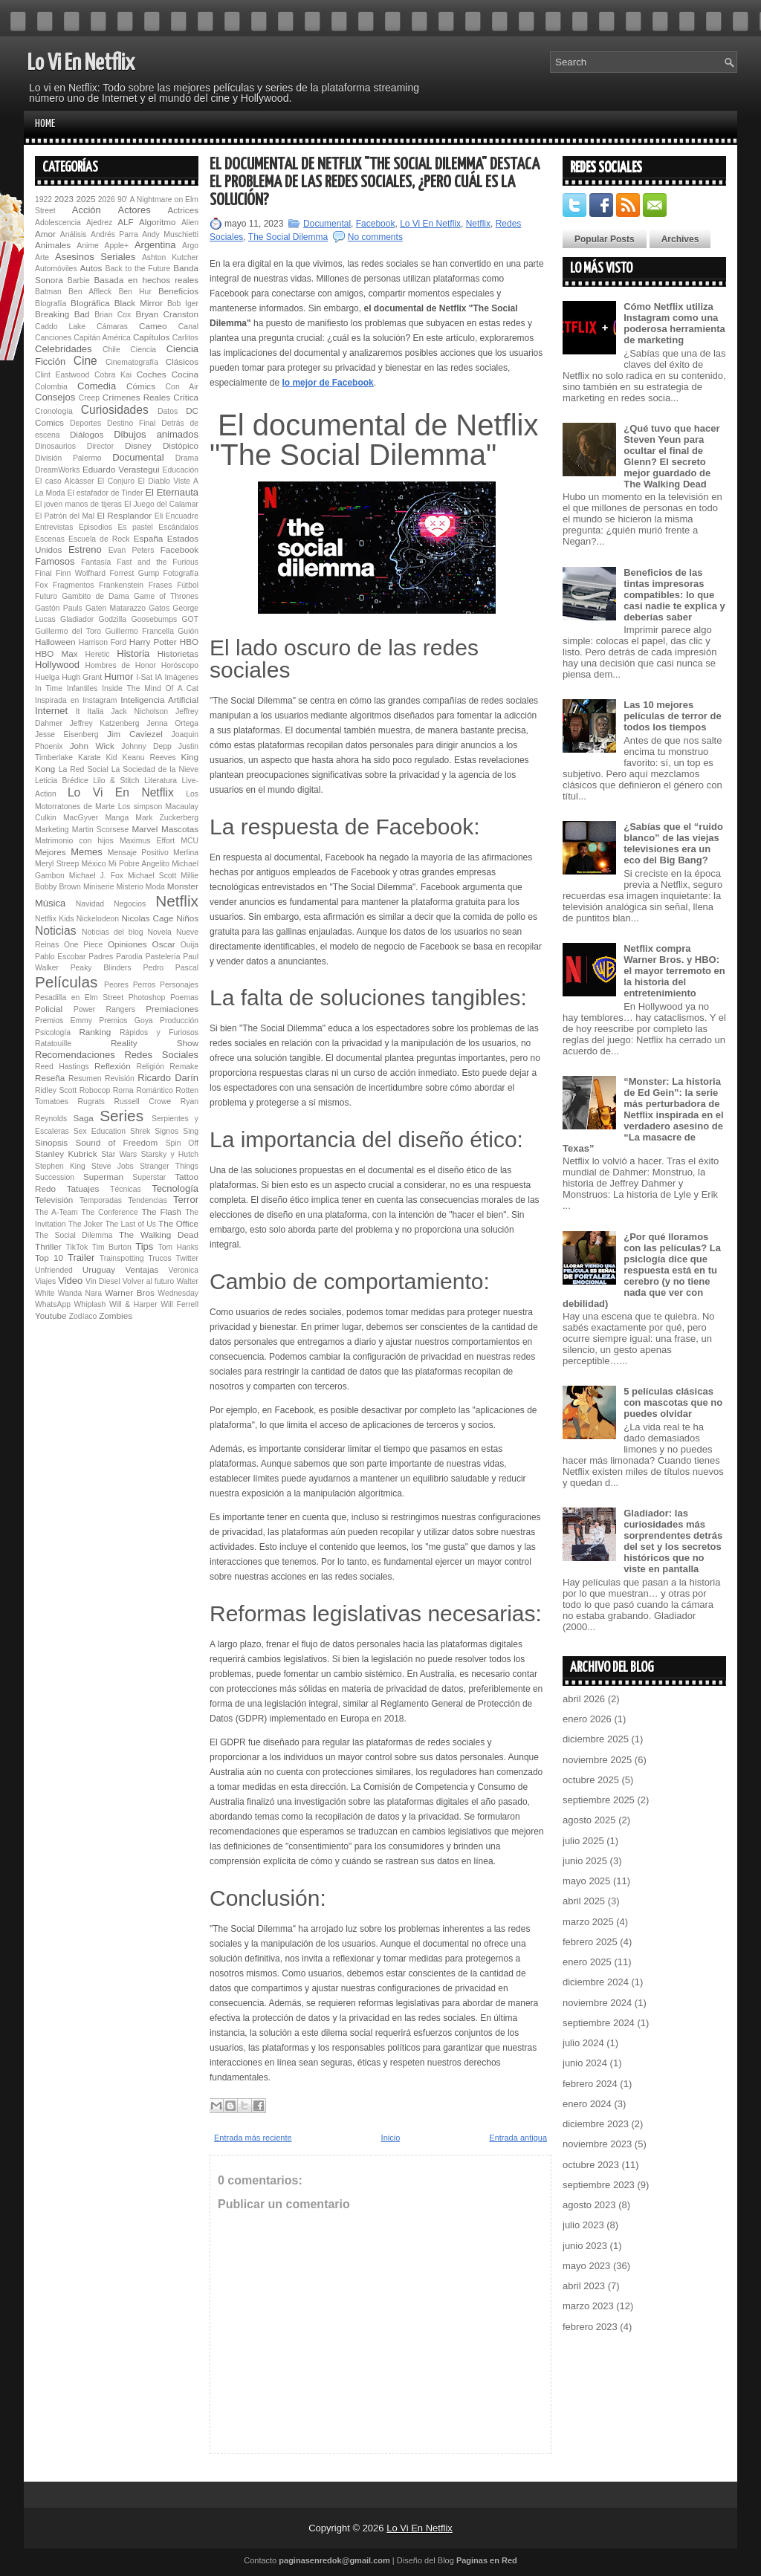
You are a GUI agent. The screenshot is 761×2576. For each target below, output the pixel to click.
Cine (85, 360)
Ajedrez (99, 222)
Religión (150, 1066)
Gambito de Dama (95, 596)
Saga (83, 1118)
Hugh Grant (82, 677)
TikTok (77, 1247)
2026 (106, 199)
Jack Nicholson (139, 711)
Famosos (54, 561)
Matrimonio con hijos (74, 841)
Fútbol (187, 585)
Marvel (145, 829)
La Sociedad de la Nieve (154, 769)
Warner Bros (129, 1292)
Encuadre (182, 516)
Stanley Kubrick (66, 1153)
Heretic (97, 654)
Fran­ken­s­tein (121, 585)
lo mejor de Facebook (327, 382)
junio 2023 (585, 2245)
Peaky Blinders (101, 968)
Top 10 (49, 1257)
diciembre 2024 (596, 1982)
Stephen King (60, 1166)
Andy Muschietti (170, 234)
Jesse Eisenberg (66, 734)
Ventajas (141, 1269)
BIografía (50, 303)
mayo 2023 (586, 2265)
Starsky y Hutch (169, 1154)
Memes (87, 851)
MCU (189, 841)
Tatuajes (83, 1188)
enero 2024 (587, 2103)
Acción (86, 209)
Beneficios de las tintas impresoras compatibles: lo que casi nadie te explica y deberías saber (674, 595)
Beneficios (178, 291)
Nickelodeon (98, 919)
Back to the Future (138, 269)
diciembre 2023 (596, 2123)
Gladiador (77, 619)
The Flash (161, 1211)
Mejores (50, 852)
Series (121, 1115)
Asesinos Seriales (95, 256)
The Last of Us (130, 1224)
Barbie (79, 280)
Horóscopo (179, 665)
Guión (188, 631)
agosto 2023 (589, 2204)
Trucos (159, 1258)
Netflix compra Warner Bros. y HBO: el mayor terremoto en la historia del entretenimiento (674, 971)
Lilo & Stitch (116, 780)
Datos (168, 411)
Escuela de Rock (98, 539)
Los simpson (140, 806)
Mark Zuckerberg (166, 818)
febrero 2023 (590, 2326)
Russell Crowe (143, 1101)
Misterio (129, 887)
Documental (137, 457)
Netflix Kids (54, 919)
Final (43, 573)
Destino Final (131, 423)
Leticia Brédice (61, 780)
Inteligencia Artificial (159, 699)
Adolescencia (58, 222)
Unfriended (54, 1270)
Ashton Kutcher (170, 257)
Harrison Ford (102, 642)
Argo (190, 245)
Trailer (81, 1257)
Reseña (50, 1078)
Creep (89, 398)
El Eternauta (171, 492)
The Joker (85, 1224)
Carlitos (185, 338)
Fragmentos (73, 585)
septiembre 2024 (599, 2022)
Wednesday (178, 1293)
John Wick (92, 745)
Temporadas (101, 1200)
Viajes (45, 1281)
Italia (95, 711)
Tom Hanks (178, 1247)
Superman (103, 1176)
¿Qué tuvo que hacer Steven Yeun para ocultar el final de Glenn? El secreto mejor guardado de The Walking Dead (671, 456)
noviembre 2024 (597, 2002)
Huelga (47, 677)
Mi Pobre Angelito (139, 864)
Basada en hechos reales (146, 280)
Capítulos (151, 337)
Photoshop (147, 997)
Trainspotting (122, 1258)
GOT (190, 619)
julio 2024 (583, 2042)
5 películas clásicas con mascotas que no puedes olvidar (673, 1402)
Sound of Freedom (116, 1142)
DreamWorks (57, 470)
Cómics (140, 386)
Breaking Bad (62, 314)
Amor (45, 234)
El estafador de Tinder (105, 493)
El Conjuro (116, 481)
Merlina (185, 853)
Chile (111, 349)
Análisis (73, 234)
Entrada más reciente (253, 2137)
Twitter (186, 1258)
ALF (125, 222)
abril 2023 (584, 2285)
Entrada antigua (518, 2137)
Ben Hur (134, 292)
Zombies (115, 1315)
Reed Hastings (62, 1066)
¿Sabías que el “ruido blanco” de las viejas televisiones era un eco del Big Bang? (673, 843)
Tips (144, 1246)
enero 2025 (587, 1961)
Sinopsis (51, 1142)
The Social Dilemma (73, 1235)
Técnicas (125, 1189)
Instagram (99, 700)
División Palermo (68, 458)
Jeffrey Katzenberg (105, 723)
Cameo (153, 326)
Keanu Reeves (148, 757)
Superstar (149, 1177)
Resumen (84, 1078)
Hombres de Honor (120, 665)
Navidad (90, 904)
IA (158, 677)
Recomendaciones (75, 1054)
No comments (375, 237)
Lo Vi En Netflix (81, 63)
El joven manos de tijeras (78, 504)
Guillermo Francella (139, 631)
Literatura (160, 780)
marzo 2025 (588, 1921)
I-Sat (144, 677)
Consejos (55, 397)
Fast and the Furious (157, 562)
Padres (100, 957)
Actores (134, 209)
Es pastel (134, 527)
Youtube (50, 1315)
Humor (118, 676)
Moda (155, 887)
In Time (48, 688)
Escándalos (178, 527)
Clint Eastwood (62, 375)
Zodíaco (83, 1316)
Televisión (54, 1199)
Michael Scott (152, 876)
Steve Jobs (112, 1166)
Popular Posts (604, 239)
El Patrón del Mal (64, 516)
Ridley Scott (56, 1090)
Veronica (183, 1270)
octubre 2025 (591, 1779)
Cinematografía (132, 362)
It (78, 711)
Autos (91, 268)
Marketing (52, 829)
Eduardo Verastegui (120, 469)
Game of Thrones (166, 596)
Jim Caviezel (135, 734)
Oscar (163, 944)
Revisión (120, 1078)
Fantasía (96, 562)
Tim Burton (112, 1247)
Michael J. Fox (96, 876)
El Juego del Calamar (161, 504)
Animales (53, 245)
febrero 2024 (590, 2083)
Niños (187, 918)
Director (100, 446)
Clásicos (182, 361)
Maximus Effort (147, 841)
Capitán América (102, 338)
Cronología (54, 411)
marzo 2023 (588, 2305)
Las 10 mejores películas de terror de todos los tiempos (673, 716)
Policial (48, 1008)
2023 (64, 199)
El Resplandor (124, 515)
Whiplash (90, 1304)
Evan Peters (132, 550)
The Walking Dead (158, 1234)
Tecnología (175, 1188)
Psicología (53, 1032)
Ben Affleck (89, 292)
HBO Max (56, 653)
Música (50, 903)
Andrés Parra (114, 234)
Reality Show (154, 1043)
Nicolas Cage (147, 918)
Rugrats (91, 1101)
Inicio (391, 2137)
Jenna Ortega (172, 723)
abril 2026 (584, 1698)
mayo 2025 (586, 1880)
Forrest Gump (135, 573)
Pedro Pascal (170, 968)
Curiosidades (115, 409)
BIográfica (90, 303)
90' (122, 199)
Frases (160, 585)
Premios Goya (125, 1020)
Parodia (129, 957)
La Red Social (84, 769)
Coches (151, 374)
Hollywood (57, 664)
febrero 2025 (590, 1941)
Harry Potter (153, 641)
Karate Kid (97, 757)
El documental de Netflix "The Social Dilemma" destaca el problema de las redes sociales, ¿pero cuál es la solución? (375, 182)
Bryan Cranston (166, 314)
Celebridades (63, 348)
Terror (185, 1199)
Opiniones (127, 944)
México (94, 864)
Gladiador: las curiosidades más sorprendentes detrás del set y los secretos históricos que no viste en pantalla (673, 1541)
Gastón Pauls (58, 608)
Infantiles (82, 688)
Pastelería (163, 957)
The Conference (109, 1212)
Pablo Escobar (60, 957)
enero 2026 (587, 1719)
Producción (179, 1020)
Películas (66, 981)
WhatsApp (53, 1304)
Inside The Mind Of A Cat (150, 688)
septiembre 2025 (599, 1800)
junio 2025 (585, 1860)
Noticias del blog (112, 932)
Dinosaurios (55, 446)
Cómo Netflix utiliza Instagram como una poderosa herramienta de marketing (674, 323)
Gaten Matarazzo (115, 608)
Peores (116, 985)
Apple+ (116, 245)
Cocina (185, 374)
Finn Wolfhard (81, 573)
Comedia (96, 386)
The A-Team (56, 1212)
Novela (160, 932)
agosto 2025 (589, 1820)
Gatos (159, 608)
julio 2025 (583, 1840)
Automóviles (56, 269)
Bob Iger (182, 303)
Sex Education (100, 1131)
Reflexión (112, 1066)
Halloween (55, 641)
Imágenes (181, 677)
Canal (188, 326)
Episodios (95, 527)
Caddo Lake (60, 326)
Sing (190, 1131)
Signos (166, 1131)
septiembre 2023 (599, 2184)
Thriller (48, 1246)
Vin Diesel (102, 1281)
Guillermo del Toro (68, 631)
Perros (144, 985)
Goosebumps (154, 619)
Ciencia (143, 349)
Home (45, 123)
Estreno (85, 549)
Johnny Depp (146, 746)
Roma (123, 1090)
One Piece (83, 945)
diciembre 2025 (596, 1739)
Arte (42, 257)
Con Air (182, 387)
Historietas (178, 653)
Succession (54, 1177)
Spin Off (182, 1143)
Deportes (85, 423)
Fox (41, 585)
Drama (186, 458)
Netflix (176, 900)
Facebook (179, 549)
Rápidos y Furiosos (159, 1032)
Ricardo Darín (167, 1077)
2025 (85, 199)
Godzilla (112, 619)
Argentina (155, 244)
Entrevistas (54, 527)
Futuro (46, 596)
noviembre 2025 (597, 1759)
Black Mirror (138, 303)
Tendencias (147, 1200)
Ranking (95, 1031)
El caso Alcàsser (64, 481)
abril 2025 (584, 1901)
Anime (87, 245)
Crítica (185, 397)
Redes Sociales (161, 1054)
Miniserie (98, 887)
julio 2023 (583, 2225)
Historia (133, 653)
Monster (182, 886)
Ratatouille (53, 1043)
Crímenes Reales (136, 397)
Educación (180, 470)
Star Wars (119, 1154)
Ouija (189, 945)
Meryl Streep (57, 864)
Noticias (55, 930)
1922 (43, 199)
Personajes (179, 985)
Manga (117, 818)
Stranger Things (169, 1166)
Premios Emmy (63, 1020)
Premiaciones (172, 1008)
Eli (159, 516)
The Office (178, 1223)
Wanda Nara (80, 1293)
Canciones (53, 338)
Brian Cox (112, 315)
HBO (189, 641)
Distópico (180, 445)
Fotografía (180, 573)
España (148, 538)
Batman (48, 292)
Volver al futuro (149, 1281)
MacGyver (80, 818)
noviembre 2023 (597, 2144)
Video (70, 1280)
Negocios (130, 904)
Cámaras (112, 326)
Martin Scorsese (100, 829)
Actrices (182, 210)
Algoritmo (157, 222)
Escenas (50, 539)
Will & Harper (133, 1304)
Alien (189, 222)
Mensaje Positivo (138, 853)
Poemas (184, 997)
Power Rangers (104, 1009)
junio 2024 (585, 2063)
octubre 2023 (591, 2164)
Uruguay (98, 1269)
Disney (138, 445)
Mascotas (179, 829)
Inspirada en (57, 700)
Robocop (95, 1090)
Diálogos (86, 434)
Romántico (154, 1090)
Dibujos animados (156, 434)
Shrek (140, 1131)
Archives (680, 239)
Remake (183, 1066)
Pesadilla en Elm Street (79, 997)
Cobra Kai (113, 375)
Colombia (51, 387)
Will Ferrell (179, 1304)
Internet (51, 710)
